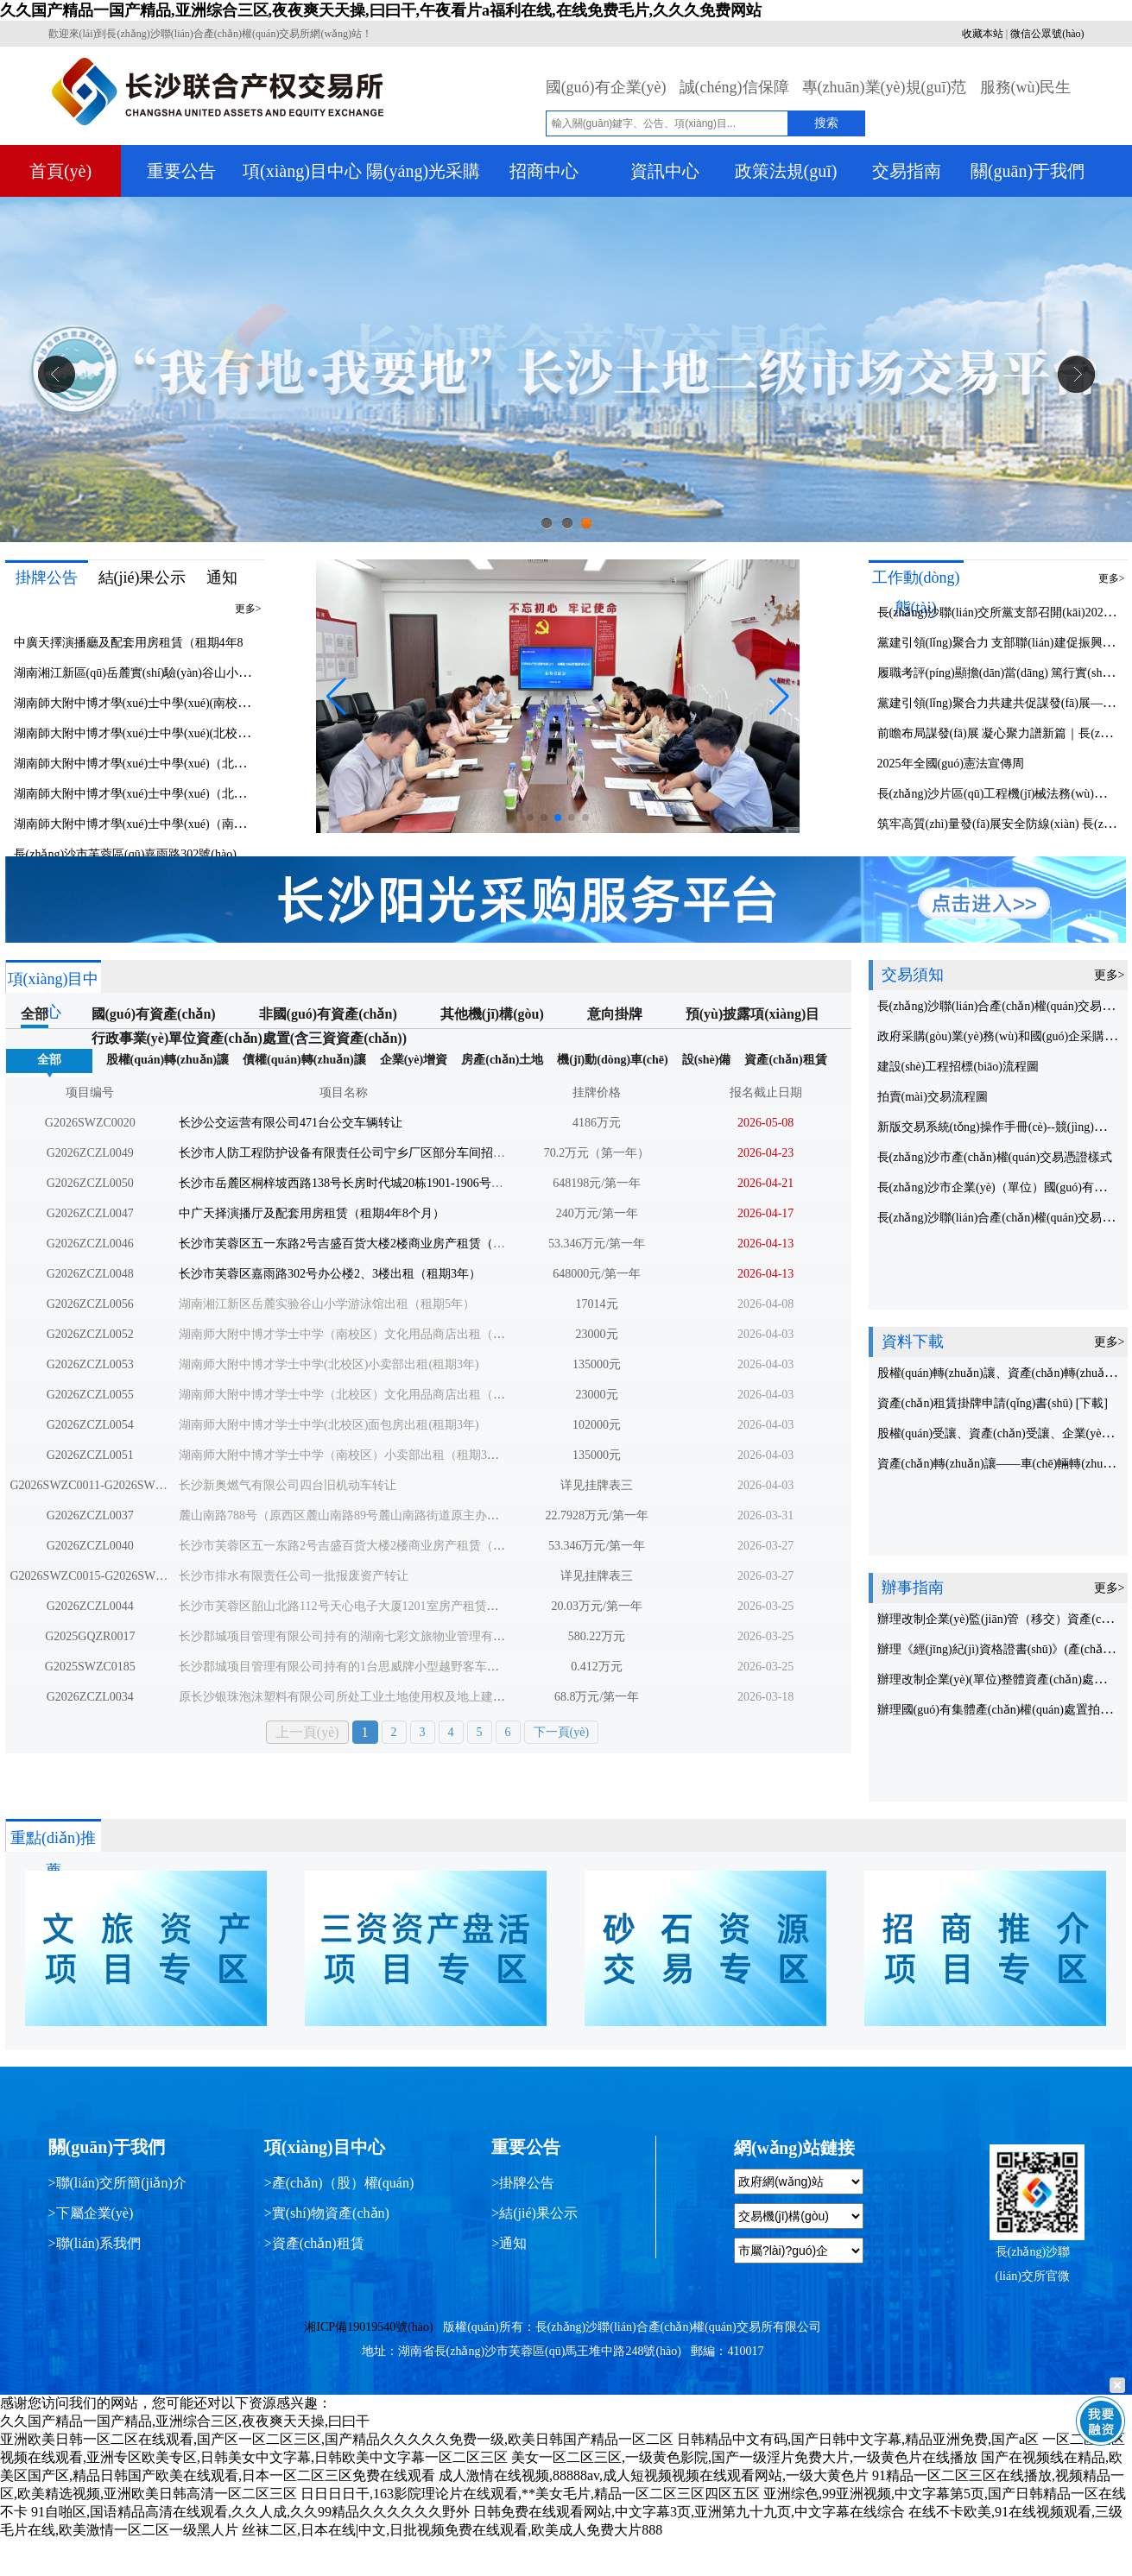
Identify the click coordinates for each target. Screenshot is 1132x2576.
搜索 (826, 122)
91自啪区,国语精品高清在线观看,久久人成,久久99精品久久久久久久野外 (250, 2511)
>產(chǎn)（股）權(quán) (339, 2182)
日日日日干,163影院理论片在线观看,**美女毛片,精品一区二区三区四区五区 (530, 2493)
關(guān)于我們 (1028, 170)
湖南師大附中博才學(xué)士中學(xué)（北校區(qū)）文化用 (170, 763)
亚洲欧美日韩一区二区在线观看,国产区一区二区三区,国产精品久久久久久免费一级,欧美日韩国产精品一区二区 (337, 2439)
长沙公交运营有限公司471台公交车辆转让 (290, 1122)
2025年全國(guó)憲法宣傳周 (950, 763)
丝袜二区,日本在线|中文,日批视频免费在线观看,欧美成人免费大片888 (452, 2529)
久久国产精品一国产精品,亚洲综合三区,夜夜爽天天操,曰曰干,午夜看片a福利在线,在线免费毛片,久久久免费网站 (381, 10)
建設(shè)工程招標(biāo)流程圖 (958, 1066)
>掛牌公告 (522, 2182)
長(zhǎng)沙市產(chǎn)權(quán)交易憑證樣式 (995, 1157)
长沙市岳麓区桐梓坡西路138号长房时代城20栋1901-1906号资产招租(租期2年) (384, 1183)
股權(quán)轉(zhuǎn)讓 (168, 1059)
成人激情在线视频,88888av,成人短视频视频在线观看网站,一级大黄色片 (654, 2475)
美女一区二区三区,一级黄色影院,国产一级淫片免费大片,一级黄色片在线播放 (744, 2457)
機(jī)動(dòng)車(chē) (612, 1059)
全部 (34, 1014)
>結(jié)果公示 (534, 2213)
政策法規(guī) (786, 170)
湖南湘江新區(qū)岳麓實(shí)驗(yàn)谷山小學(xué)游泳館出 (169, 672)
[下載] (1092, 1403)
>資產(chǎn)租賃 (314, 2243)
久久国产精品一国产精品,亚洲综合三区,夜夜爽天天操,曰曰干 (185, 2421)
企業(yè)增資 (414, 1059)
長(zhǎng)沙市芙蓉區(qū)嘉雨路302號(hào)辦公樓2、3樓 (161, 854)
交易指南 (906, 170)
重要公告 (181, 170)
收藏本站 (982, 34)
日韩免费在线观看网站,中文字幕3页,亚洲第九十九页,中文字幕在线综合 (689, 2511)
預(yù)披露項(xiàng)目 (753, 1014)
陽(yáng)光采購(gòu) (423, 174)
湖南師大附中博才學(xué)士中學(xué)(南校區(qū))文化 (156, 703)
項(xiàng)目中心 (302, 170)
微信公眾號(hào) (1047, 34)
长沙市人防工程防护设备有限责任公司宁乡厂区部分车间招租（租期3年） (375, 1152)
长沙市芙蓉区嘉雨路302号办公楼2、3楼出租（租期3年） (330, 1273)
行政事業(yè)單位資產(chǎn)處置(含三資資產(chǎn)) (250, 1038)
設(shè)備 (706, 1059)
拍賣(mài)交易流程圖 (932, 1096)
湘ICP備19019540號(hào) (368, 2326)
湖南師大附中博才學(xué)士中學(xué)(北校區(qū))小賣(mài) (169, 733)
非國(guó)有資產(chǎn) (328, 1014)
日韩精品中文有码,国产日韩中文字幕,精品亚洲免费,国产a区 (858, 2439)
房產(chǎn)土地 (502, 1059)
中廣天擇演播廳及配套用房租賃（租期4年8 (128, 642)
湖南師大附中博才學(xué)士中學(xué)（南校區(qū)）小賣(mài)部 (183, 824)
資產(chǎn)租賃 (785, 1059)
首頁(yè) (60, 170)
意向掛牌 (614, 1014)
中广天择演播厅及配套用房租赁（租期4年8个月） (312, 1213)
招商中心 (544, 170)
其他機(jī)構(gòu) (492, 1014)
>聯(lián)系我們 (95, 2243)
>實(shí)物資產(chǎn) (326, 2213)
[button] (779, 697)
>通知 (509, 2243)
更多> (248, 609)
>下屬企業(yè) (91, 2213)
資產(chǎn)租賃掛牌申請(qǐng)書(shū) (976, 1403)
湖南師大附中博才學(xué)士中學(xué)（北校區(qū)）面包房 (170, 793)
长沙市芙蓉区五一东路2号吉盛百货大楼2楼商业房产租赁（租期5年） (363, 1243)
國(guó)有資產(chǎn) (154, 1014)
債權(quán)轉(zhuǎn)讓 (304, 1059)
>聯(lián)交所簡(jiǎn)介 (117, 2182)
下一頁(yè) (562, 1732)
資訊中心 (664, 170)
